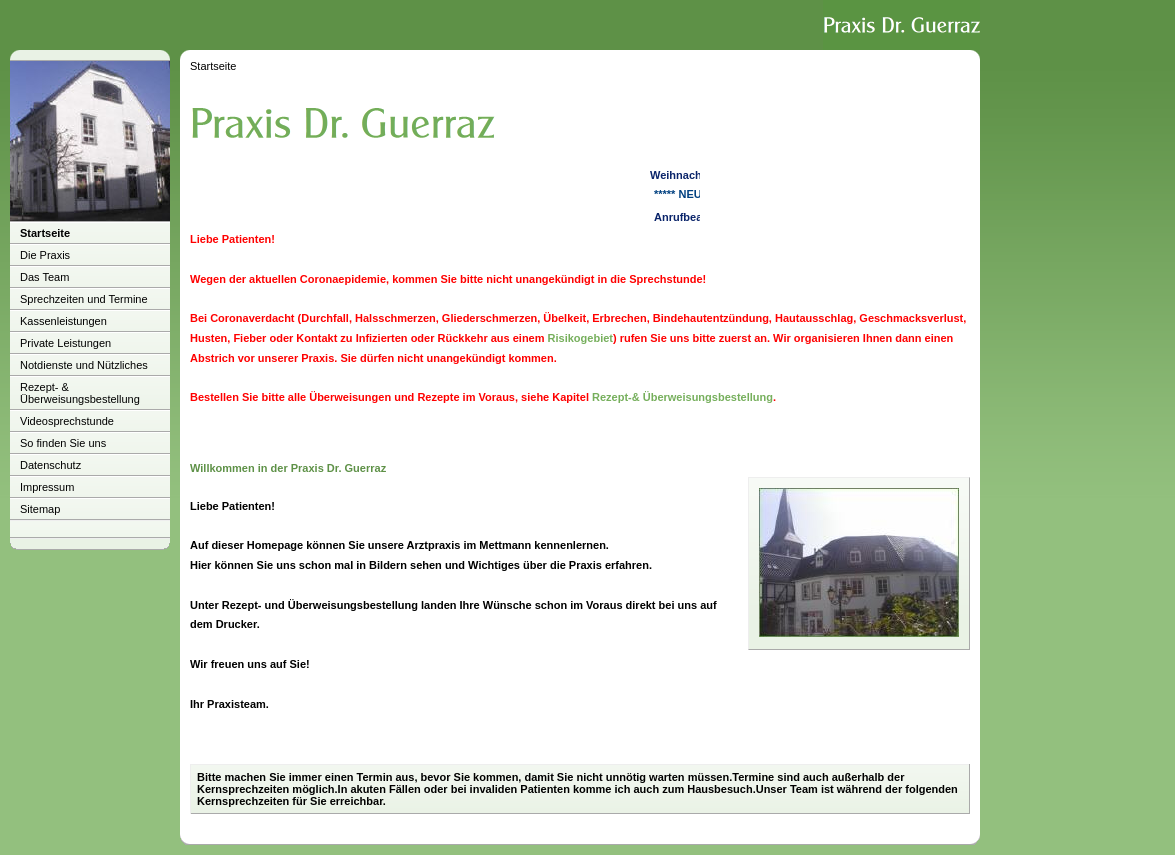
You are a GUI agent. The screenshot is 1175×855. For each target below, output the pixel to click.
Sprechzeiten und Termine (84, 299)
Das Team (44, 277)
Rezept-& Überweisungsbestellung (682, 397)
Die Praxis (45, 255)
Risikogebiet (580, 338)
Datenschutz (50, 465)
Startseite (45, 233)
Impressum (47, 487)
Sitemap (40, 509)
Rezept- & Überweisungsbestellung (80, 393)
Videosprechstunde (67, 421)
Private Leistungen (65, 343)
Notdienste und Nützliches (84, 365)
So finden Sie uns (63, 443)
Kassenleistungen (63, 321)
